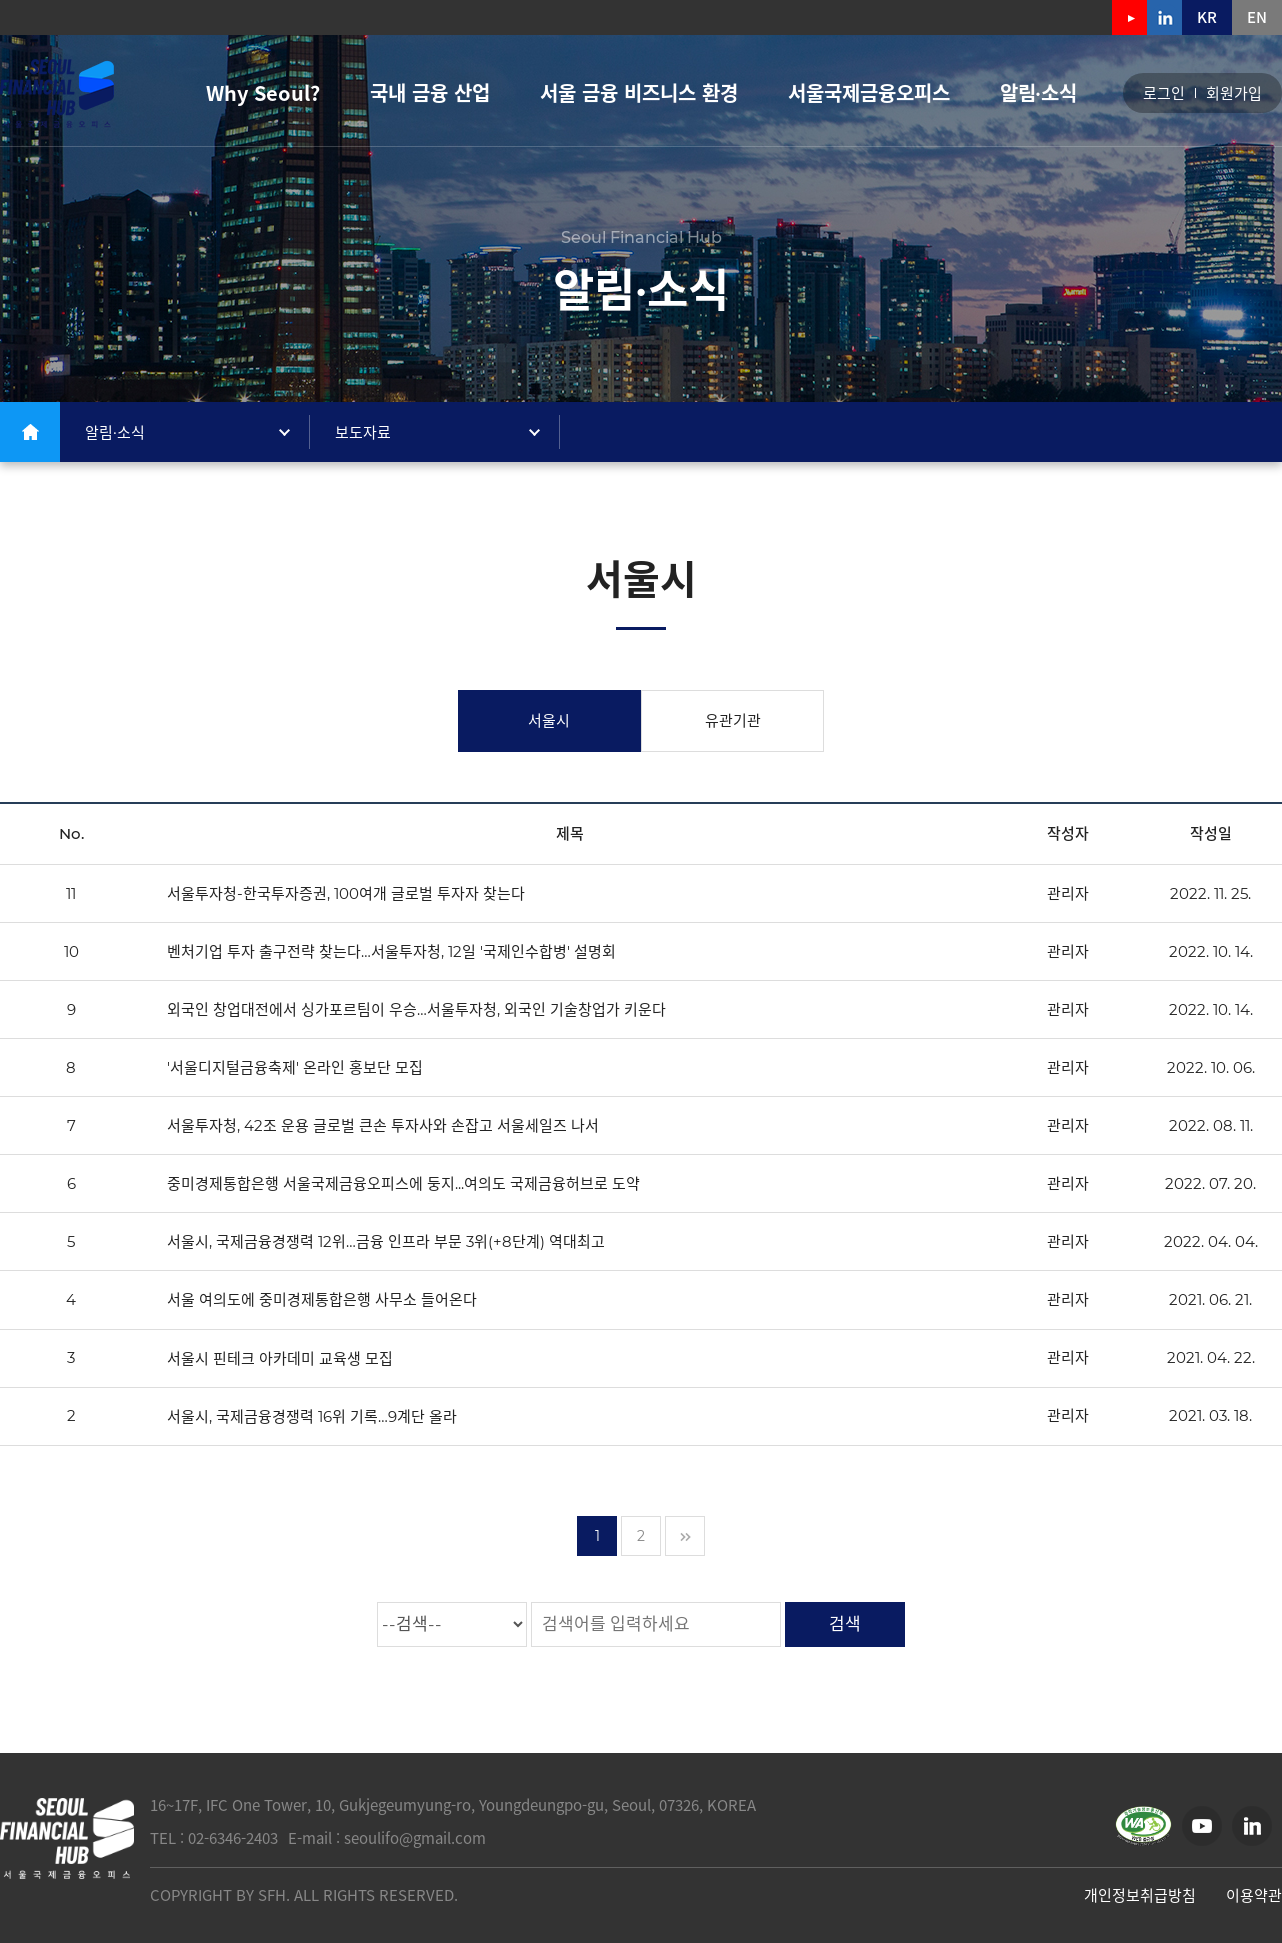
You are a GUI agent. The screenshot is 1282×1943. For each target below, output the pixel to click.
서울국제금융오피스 (869, 92)
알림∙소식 (1038, 92)
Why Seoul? (263, 92)
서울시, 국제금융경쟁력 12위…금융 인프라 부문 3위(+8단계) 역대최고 (386, 1241)
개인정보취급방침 (1140, 1895)
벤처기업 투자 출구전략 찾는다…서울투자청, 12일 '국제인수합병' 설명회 (391, 951)
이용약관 (1254, 1895)
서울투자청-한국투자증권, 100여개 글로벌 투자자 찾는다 (346, 893)
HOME (30, 432)
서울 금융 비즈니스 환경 (639, 92)
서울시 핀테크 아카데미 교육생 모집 (280, 1358)
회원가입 (1234, 93)
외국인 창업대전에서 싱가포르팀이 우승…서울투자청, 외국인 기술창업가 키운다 (416, 1009)
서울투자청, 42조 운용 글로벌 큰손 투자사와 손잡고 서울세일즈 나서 (383, 1125)
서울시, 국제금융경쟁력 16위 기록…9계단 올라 (312, 1416)
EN (1257, 17)
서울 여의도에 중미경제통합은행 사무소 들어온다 (322, 1300)
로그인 (1164, 93)
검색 (845, 1624)
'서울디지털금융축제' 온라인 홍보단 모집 (295, 1067)
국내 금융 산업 (430, 92)
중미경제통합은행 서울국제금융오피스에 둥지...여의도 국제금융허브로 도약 (403, 1183)
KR (1207, 17)
